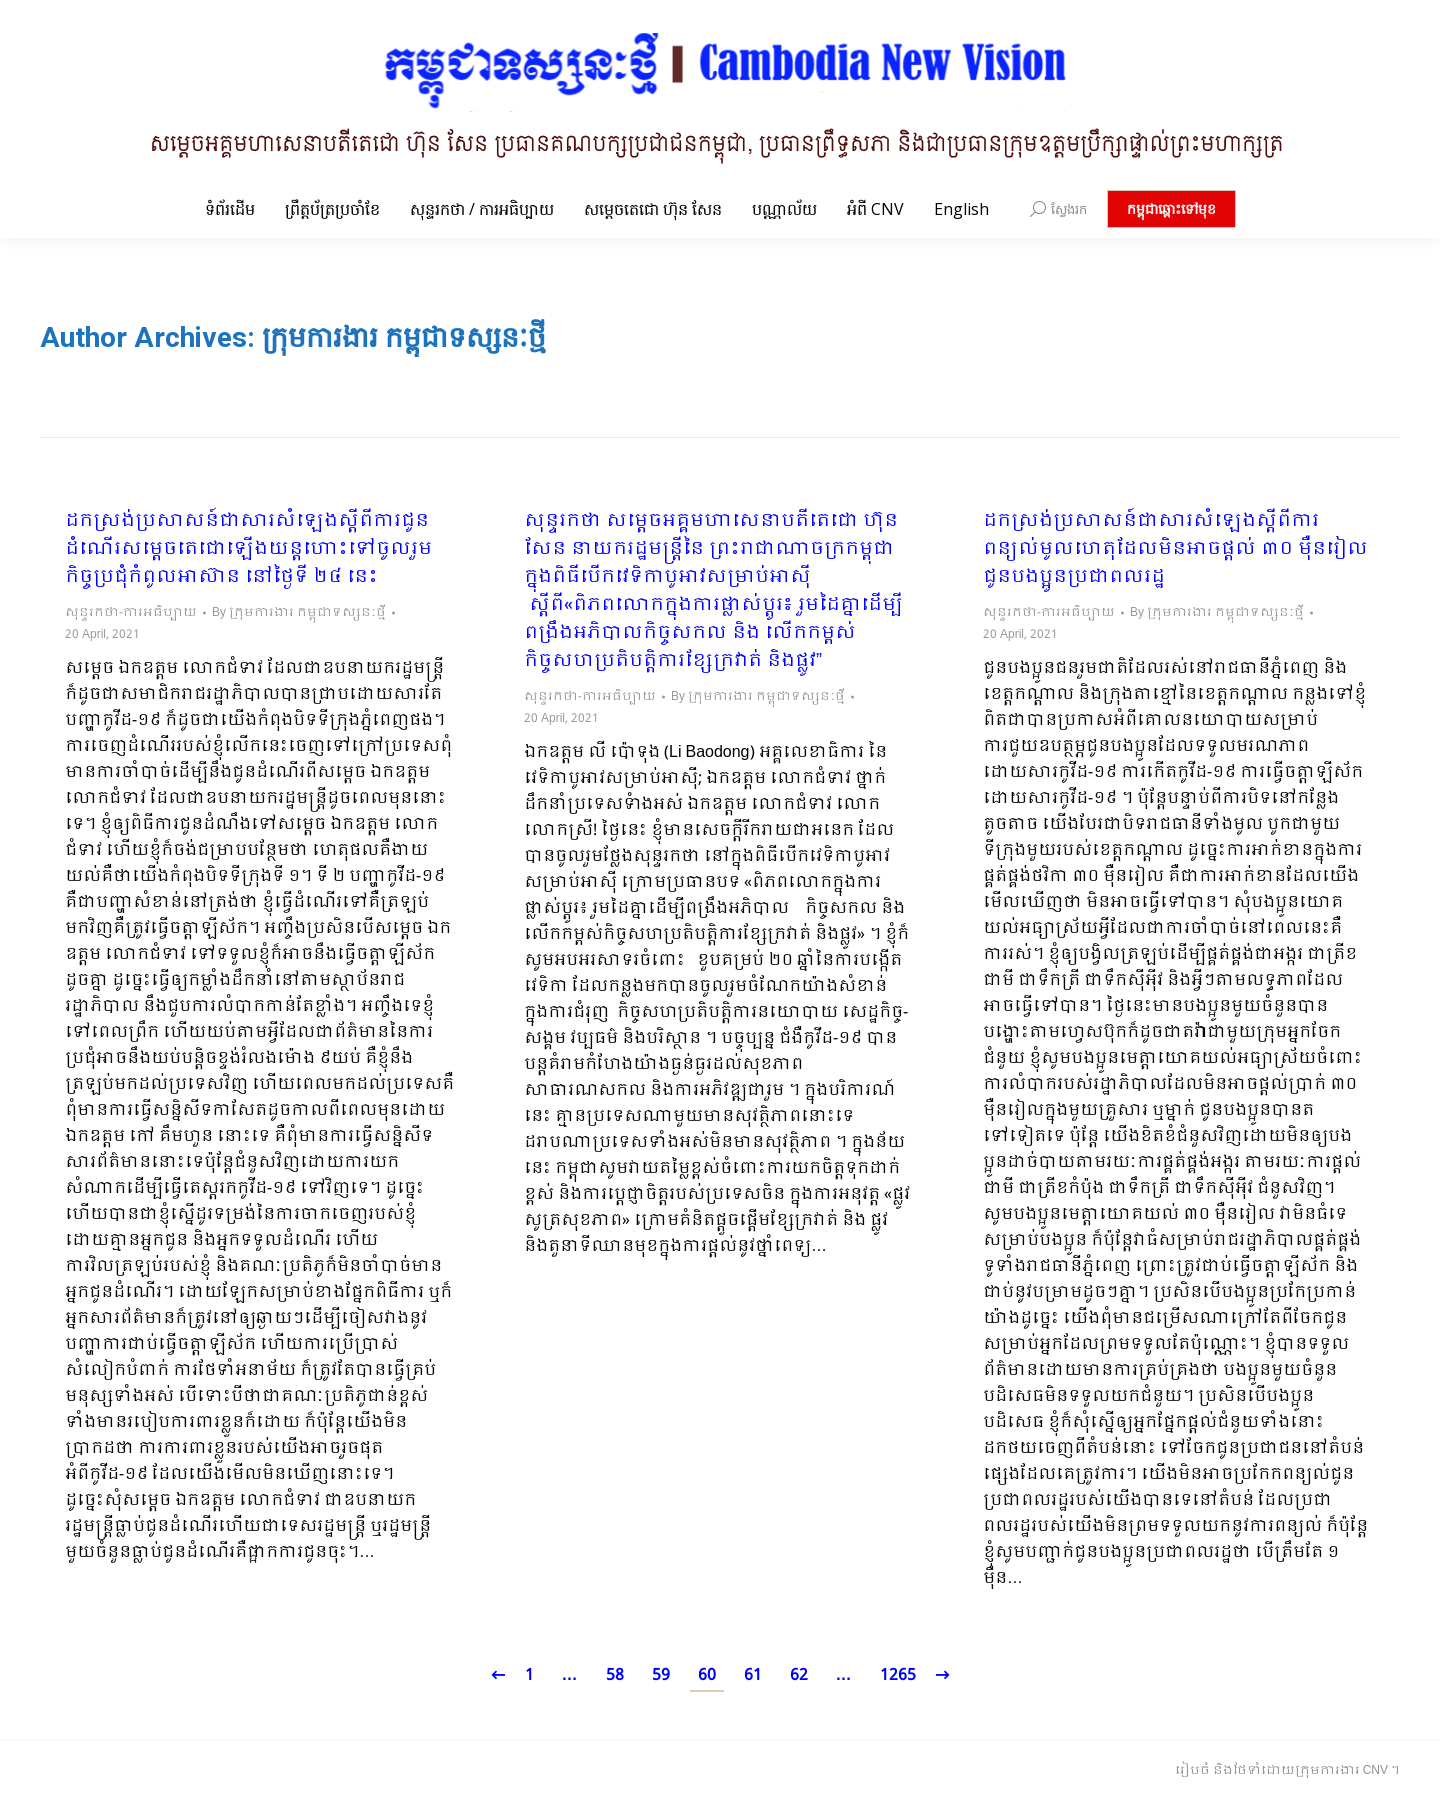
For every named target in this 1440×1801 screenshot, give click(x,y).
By (299, 613)
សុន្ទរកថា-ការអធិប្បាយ (131, 613)
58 (615, 1675)
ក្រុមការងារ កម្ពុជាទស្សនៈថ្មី (404, 337)
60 (707, 1675)
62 (799, 1675)
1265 (898, 1675)
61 (753, 1675)
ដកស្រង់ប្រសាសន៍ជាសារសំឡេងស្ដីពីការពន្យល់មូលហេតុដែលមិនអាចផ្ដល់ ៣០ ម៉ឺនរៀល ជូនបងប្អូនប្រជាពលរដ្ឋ (1175, 550)
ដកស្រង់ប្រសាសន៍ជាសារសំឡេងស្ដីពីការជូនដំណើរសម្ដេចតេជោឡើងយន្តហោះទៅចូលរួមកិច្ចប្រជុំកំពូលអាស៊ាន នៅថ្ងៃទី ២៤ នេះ (248, 550)
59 (661, 1675)
